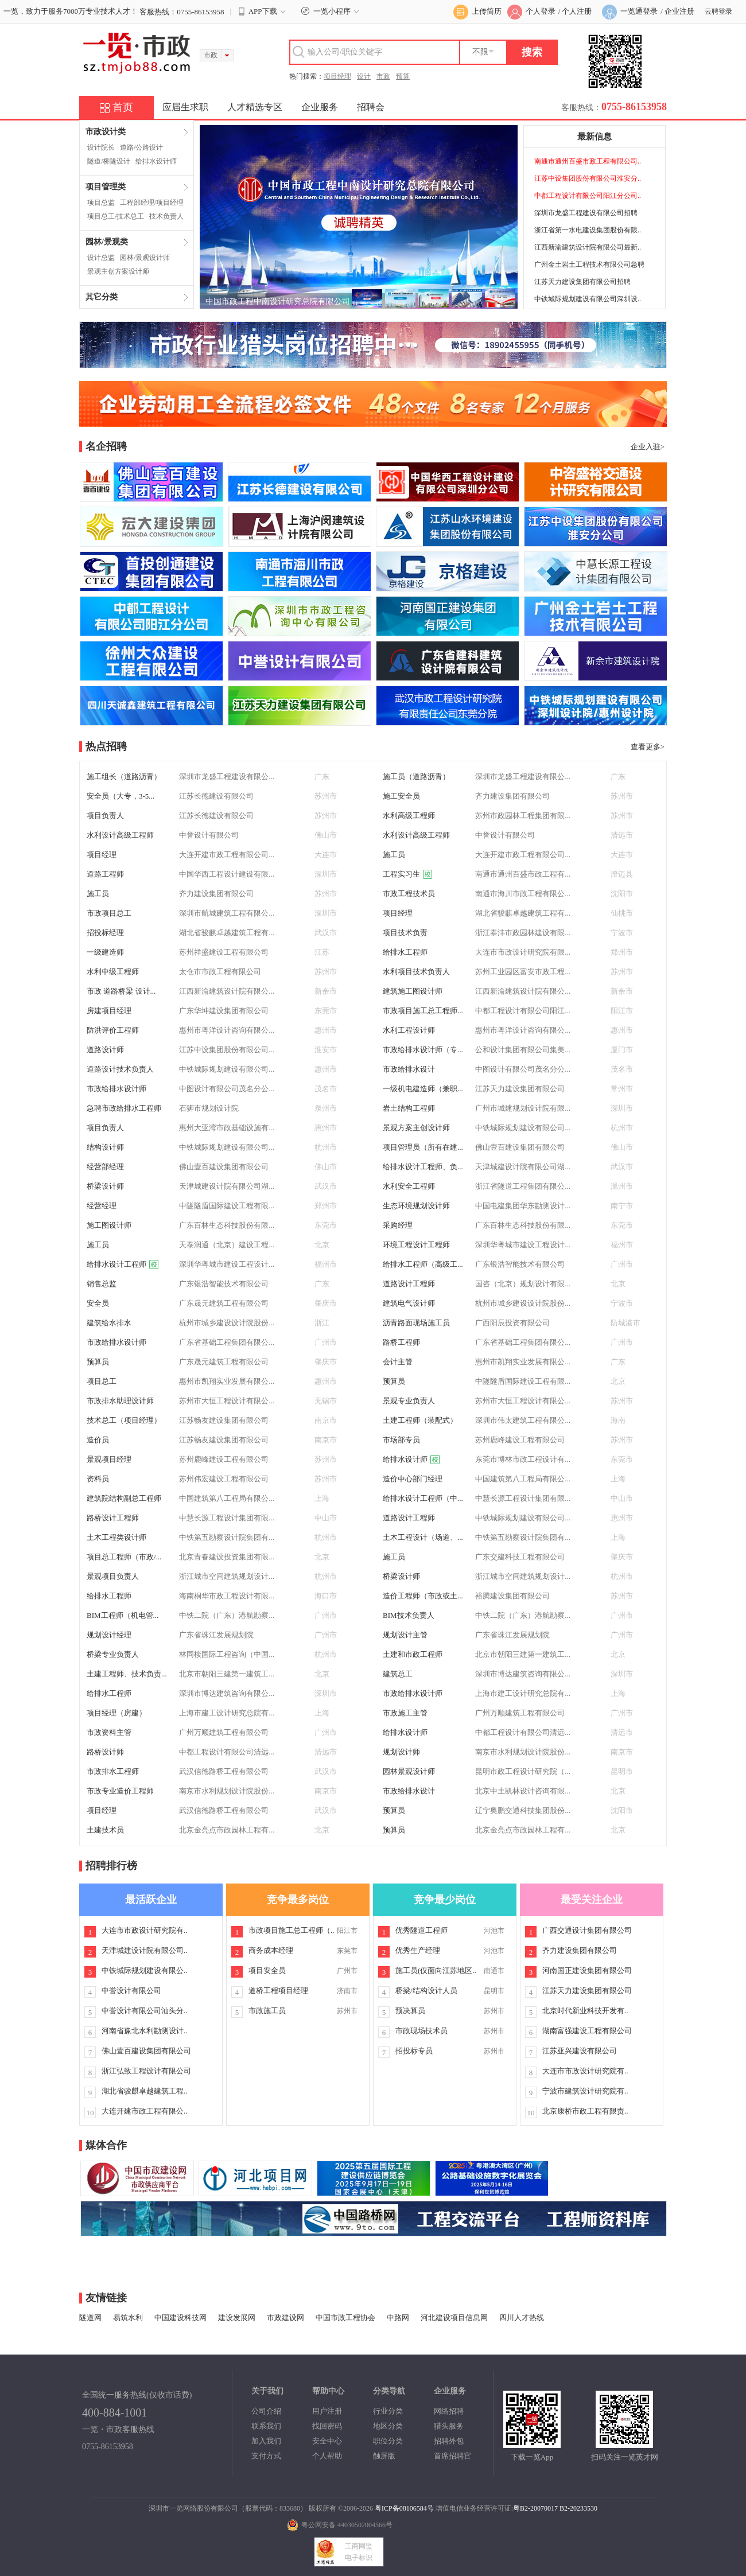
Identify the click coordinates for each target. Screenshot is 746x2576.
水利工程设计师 (409, 1030)
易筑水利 (128, 2317)
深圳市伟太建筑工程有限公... (522, 1420)
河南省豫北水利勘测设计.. (145, 2030)
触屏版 (384, 2456)
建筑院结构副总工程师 (124, 1498)
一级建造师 (105, 952)
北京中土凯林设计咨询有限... (522, 1791)
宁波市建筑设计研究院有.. (585, 2091)
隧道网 (90, 2317)
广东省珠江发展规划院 (216, 1635)
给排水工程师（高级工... (423, 1264)
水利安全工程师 (409, 1186)
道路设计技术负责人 (120, 1069)
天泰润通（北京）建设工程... (226, 1244)
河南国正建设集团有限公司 (587, 1970)
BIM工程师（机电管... (122, 1615)
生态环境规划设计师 (416, 1205)
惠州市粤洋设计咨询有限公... (226, 1030)
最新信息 (594, 136)
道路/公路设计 (141, 147)
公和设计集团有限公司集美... (522, 1049)
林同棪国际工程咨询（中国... (226, 1654)
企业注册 (679, 11)
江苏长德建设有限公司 (216, 796)
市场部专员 (401, 1439)
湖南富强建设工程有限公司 (587, 2030)
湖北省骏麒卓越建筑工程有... (522, 913)
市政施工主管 (405, 1713)
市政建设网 (285, 2317)
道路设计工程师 (409, 1283)
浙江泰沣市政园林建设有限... (522, 932)
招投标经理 (105, 932)
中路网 (398, 2317)
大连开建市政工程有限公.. (145, 2111)
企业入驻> (648, 446)
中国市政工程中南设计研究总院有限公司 (277, 301)
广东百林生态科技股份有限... (226, 1225)
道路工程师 (105, 874)
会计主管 (398, 1361)
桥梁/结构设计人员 (426, 1990)
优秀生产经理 (417, 1950)
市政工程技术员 (409, 893)
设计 (364, 76)
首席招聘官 (452, 2456)
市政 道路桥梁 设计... (121, 991)
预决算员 (410, 2010)
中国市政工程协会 (345, 2317)
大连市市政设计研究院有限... (522, 952)
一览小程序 (331, 11)
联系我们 (266, 2426)
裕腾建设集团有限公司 (512, 1595)
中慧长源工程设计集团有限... (522, 1498)
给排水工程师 (405, 952)
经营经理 (101, 1205)
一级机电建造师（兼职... (423, 1088)
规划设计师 (401, 1752)
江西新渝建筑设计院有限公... (226, 991)
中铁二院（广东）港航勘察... (226, 1615)
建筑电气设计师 (409, 1303)
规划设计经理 (109, 1635)
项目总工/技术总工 (115, 216)
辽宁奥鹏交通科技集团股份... (522, 1810)
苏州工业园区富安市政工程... (522, 971)
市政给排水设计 (409, 1069)
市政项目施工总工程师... (423, 1010)
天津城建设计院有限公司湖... (522, 1166)
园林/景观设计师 (145, 258)
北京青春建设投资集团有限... (226, 1556)
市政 (383, 76)
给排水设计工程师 (122, 1264)
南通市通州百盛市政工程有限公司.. (587, 161)
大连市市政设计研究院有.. (145, 1930)
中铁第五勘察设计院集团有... (226, 1537)
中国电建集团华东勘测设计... (522, 1205)
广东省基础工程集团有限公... (226, 1342)
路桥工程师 (401, 1342)
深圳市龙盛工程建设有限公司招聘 (586, 213)
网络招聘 (449, 2411)
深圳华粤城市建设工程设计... (522, 1244)
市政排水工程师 (113, 1771)
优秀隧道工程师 (421, 1930)
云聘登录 (718, 11)
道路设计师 (105, 1049)
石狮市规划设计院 (209, 1108)
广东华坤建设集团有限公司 (224, 1010)
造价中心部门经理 (412, 1478)
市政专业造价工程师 (120, 1791)
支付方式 (266, 2456)
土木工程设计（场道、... (423, 1537)
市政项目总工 (109, 913)
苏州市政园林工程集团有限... (522, 815)
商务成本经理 (270, 1950)
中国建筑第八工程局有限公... (522, 1478)
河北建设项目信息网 (454, 2317)
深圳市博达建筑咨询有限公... (522, 1674)
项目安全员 (267, 1970)
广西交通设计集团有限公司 (587, 1930)
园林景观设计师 (409, 1771)
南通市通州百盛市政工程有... (522, 874)
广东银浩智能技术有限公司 (520, 1264)
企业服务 (319, 107)
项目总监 (101, 203)
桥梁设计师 (105, 1186)
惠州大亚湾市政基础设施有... (226, 1127)
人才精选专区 (254, 107)
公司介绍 (266, 2411)
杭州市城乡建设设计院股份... (522, 1303)
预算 (403, 76)
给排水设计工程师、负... (423, 1166)
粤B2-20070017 (535, 2508)
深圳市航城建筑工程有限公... (226, 913)
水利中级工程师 (113, 971)
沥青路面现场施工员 (416, 1322)
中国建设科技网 (180, 2317)
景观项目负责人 (113, 1576)
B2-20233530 (578, 2508)
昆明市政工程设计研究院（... (522, 1771)
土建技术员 (105, 1830)
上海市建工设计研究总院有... (522, 1693)
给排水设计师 (156, 161)
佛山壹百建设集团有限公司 (520, 1147)
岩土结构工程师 (409, 1108)
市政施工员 (267, 2010)
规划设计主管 (405, 1635)
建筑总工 (398, 1674)
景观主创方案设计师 (118, 271)
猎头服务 (449, 2426)
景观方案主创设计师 (416, 1127)
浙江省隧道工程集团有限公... (522, 1186)
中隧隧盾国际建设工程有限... (226, 1205)
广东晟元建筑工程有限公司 (224, 1303)
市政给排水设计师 (116, 1088)
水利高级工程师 (409, 815)
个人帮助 (327, 2456)
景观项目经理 (109, 1459)
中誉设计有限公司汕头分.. (145, 2010)
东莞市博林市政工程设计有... (522, 1459)
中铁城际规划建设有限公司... (226, 1069)
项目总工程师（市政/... (124, 1556)
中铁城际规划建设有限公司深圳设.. (587, 299)
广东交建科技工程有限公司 (520, 1556)
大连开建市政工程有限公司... (226, 854)
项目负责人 (105, 815)
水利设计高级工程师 (120, 835)
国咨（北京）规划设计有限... (522, 1283)
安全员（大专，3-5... (120, 796)
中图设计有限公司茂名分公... (522, 1069)
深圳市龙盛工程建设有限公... (226, 776)
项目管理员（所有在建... (423, 1147)
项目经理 (337, 76)
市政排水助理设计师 (120, 1400)
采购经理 (398, 1225)
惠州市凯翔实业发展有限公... (522, 1361)
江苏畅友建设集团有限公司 (224, 1420)
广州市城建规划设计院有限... (522, 1108)
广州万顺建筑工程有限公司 (520, 1713)
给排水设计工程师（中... (423, 1498)
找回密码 (327, 2426)
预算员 (98, 1361)
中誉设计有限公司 (209, 835)
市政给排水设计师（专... (423, 1049)
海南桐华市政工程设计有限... (226, 1595)
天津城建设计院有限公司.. (145, 1950)
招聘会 (370, 107)
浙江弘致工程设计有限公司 (146, 2071)
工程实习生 (407, 874)
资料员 (98, 1478)
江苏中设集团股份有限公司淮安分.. (587, 178)
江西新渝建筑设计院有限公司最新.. (587, 247)
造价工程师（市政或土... (423, 1595)
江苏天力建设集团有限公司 (520, 1088)
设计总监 (101, 258)
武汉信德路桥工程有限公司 (224, 1771)
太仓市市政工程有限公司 (220, 971)
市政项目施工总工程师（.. (291, 1930)
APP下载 (263, 11)
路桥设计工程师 (113, 1517)
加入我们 (266, 2441)
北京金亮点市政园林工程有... (226, 1830)
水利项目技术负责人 (416, 971)
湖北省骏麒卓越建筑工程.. (145, 2091)
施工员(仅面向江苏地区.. (435, 1970)
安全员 (98, 1303)
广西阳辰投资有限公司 (512, 1322)
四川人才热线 (521, 2317)
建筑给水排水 (109, 1322)
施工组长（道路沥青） (124, 776)
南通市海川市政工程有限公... (522, 893)
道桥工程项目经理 (278, 1990)
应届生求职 (185, 107)
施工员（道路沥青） (416, 776)
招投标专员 (414, 2050)
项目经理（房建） (116, 1713)
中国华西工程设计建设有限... (226, 874)
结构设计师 (105, 1147)
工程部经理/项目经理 (152, 203)
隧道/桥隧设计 (108, 161)
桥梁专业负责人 (113, 1654)
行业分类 (388, 2411)
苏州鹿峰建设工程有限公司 (520, 1439)
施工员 (394, 854)
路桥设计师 (105, 1752)
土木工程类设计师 (116, 1537)
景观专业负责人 (409, 1400)
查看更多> (648, 746)
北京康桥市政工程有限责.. (585, 2111)
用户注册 (327, 2411)
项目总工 (101, 1381)
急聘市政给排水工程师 (124, 1108)
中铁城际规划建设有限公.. (145, 1970)
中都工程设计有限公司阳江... (522, 1010)
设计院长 (101, 147)
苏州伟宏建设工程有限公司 (224, 1478)
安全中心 (327, 2441)
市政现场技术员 (421, 2030)
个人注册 (577, 11)
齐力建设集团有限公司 (512, 796)
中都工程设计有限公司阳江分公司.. (587, 196)
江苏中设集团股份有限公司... (226, 1049)
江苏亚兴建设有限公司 (579, 2050)
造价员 (98, 1439)
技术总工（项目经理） (124, 1420)
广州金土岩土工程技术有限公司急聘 (589, 264)
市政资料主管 (109, 1732)
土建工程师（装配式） (420, 1420)
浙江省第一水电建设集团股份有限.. (587, 230)
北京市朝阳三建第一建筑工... (522, 1654)
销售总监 (101, 1283)
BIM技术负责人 (408, 1615)
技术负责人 (166, 216)
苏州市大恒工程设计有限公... (226, 1400)
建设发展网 (236, 2317)
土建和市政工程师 (412, 1654)
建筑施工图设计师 (412, 991)
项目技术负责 (405, 932)
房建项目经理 (109, 1010)
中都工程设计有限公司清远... (522, 1732)
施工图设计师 (109, 1225)
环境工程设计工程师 (416, 1244)
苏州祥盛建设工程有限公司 (224, 952)
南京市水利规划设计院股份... (522, 1752)
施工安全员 (401, 796)
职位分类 (388, 2441)
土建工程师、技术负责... (127, 1674)
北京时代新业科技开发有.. (585, 2010)
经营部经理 (105, 1166)
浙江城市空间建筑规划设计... (226, 1576)
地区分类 (388, 2426)
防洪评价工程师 (113, 1030)
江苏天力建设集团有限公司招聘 (582, 282)
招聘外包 (449, 2441)
